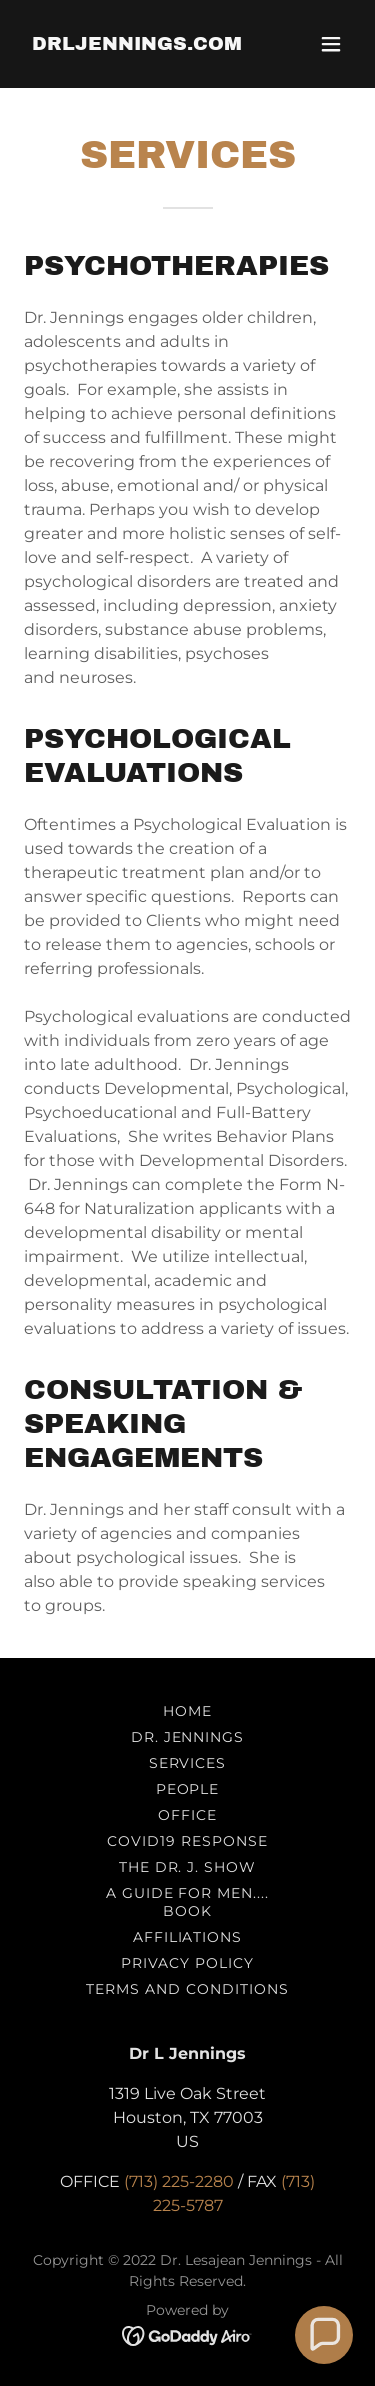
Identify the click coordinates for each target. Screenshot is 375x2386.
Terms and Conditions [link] (187, 1989)
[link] (137, 44)
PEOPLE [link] (188, 1789)
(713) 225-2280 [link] (179, 2181)
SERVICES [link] (188, 1763)
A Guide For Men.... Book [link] (188, 1902)
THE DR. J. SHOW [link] (188, 1867)
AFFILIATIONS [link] (188, 1937)
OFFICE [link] (187, 1815)
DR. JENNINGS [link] (188, 1737)
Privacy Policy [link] (187, 1963)
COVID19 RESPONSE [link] (187, 1841)
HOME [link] (187, 1711)
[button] (331, 44)
